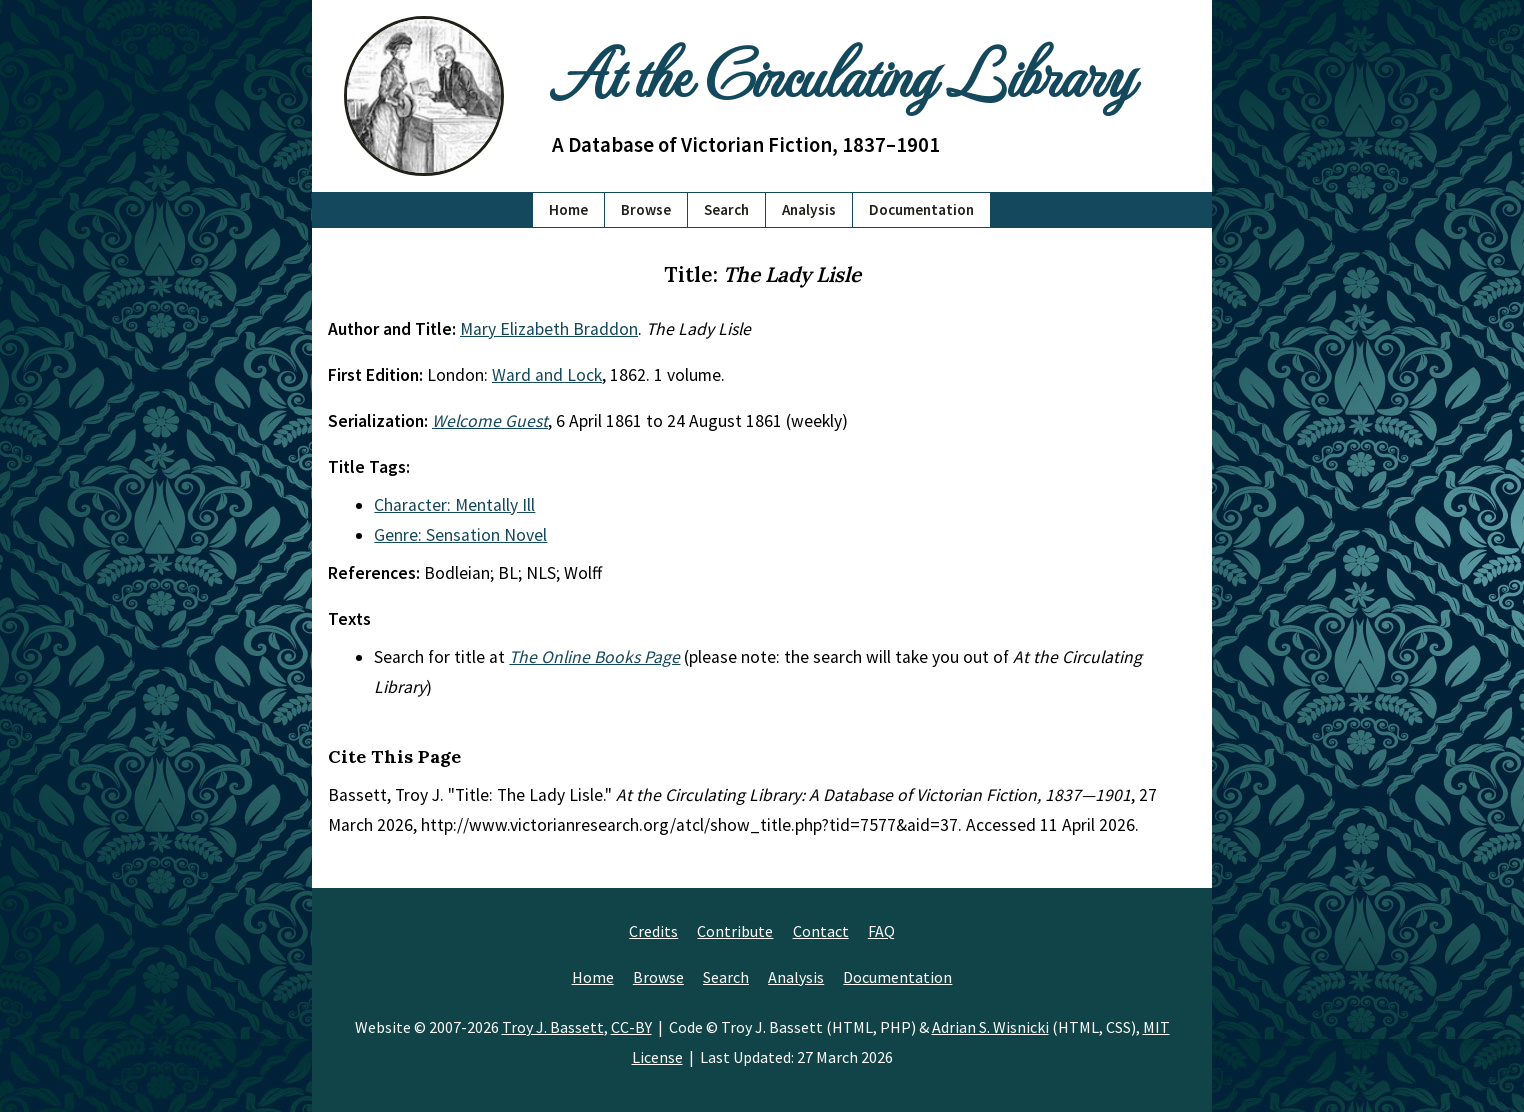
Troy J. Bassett (553, 1027)
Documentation (921, 209)
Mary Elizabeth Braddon (549, 329)
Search (726, 209)
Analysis (809, 209)
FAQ (881, 931)
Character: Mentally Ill (454, 505)
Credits (653, 931)
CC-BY (631, 1027)
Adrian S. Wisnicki (990, 1027)
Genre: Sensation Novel (460, 535)
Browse (646, 209)
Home (568, 209)
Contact (821, 931)
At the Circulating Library (842, 71)
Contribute (735, 931)
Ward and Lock (547, 375)
